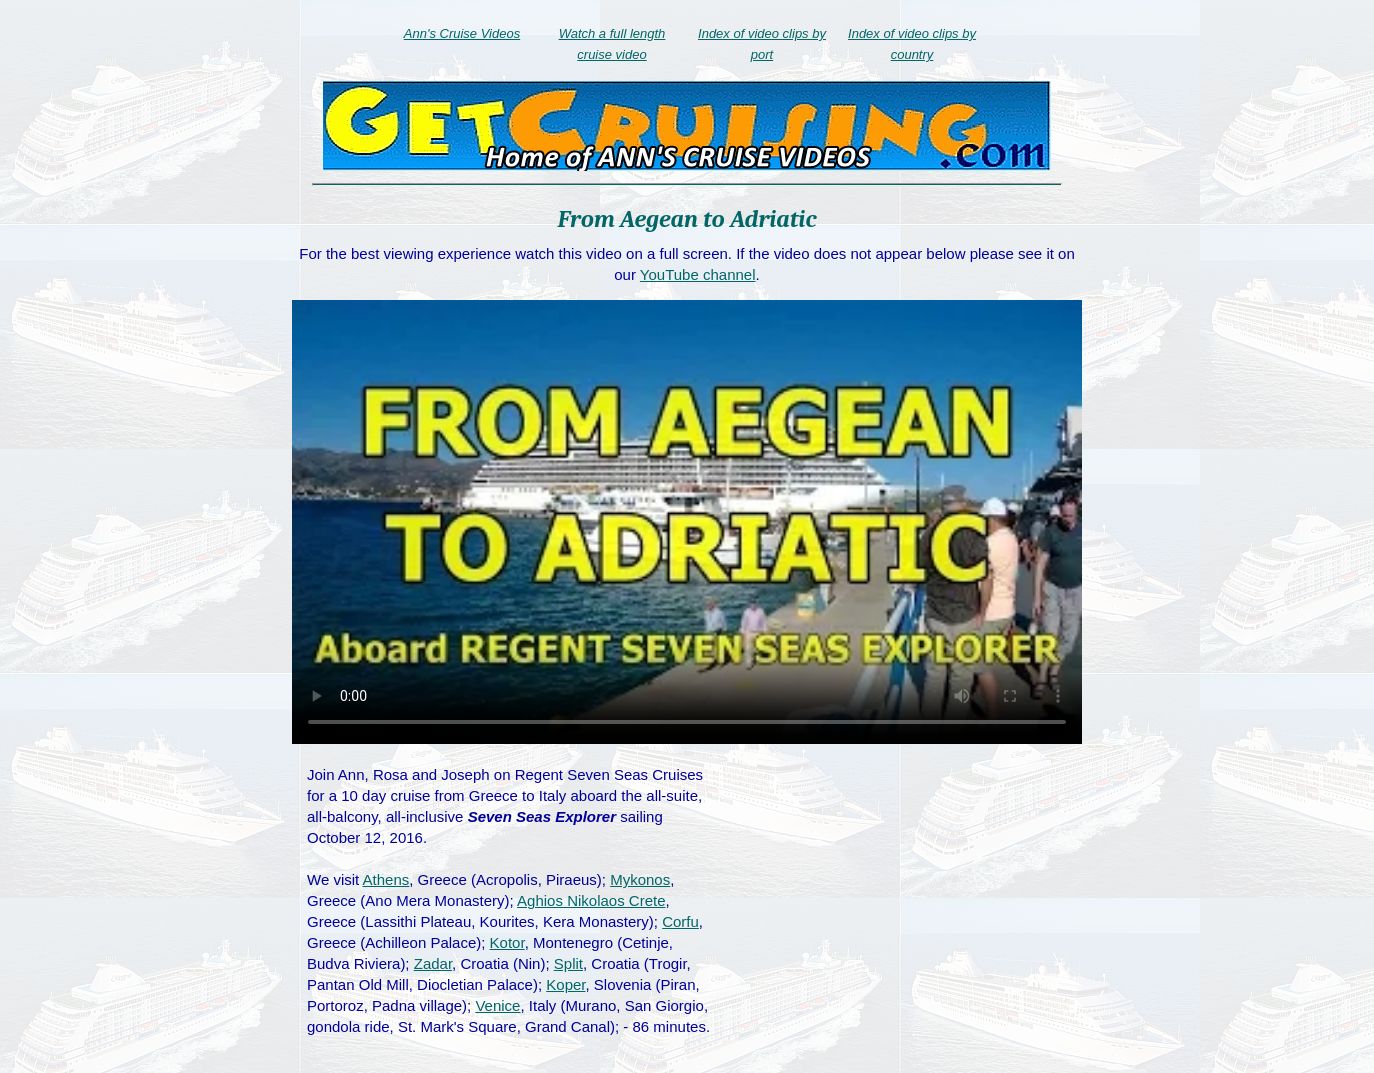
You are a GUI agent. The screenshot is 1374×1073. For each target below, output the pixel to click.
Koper (565, 984)
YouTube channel (698, 274)
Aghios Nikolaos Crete (591, 900)
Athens (386, 879)
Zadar (433, 963)
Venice (497, 1005)
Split (568, 963)
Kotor (507, 942)
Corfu (680, 921)
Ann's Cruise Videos (462, 33)
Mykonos (640, 879)
